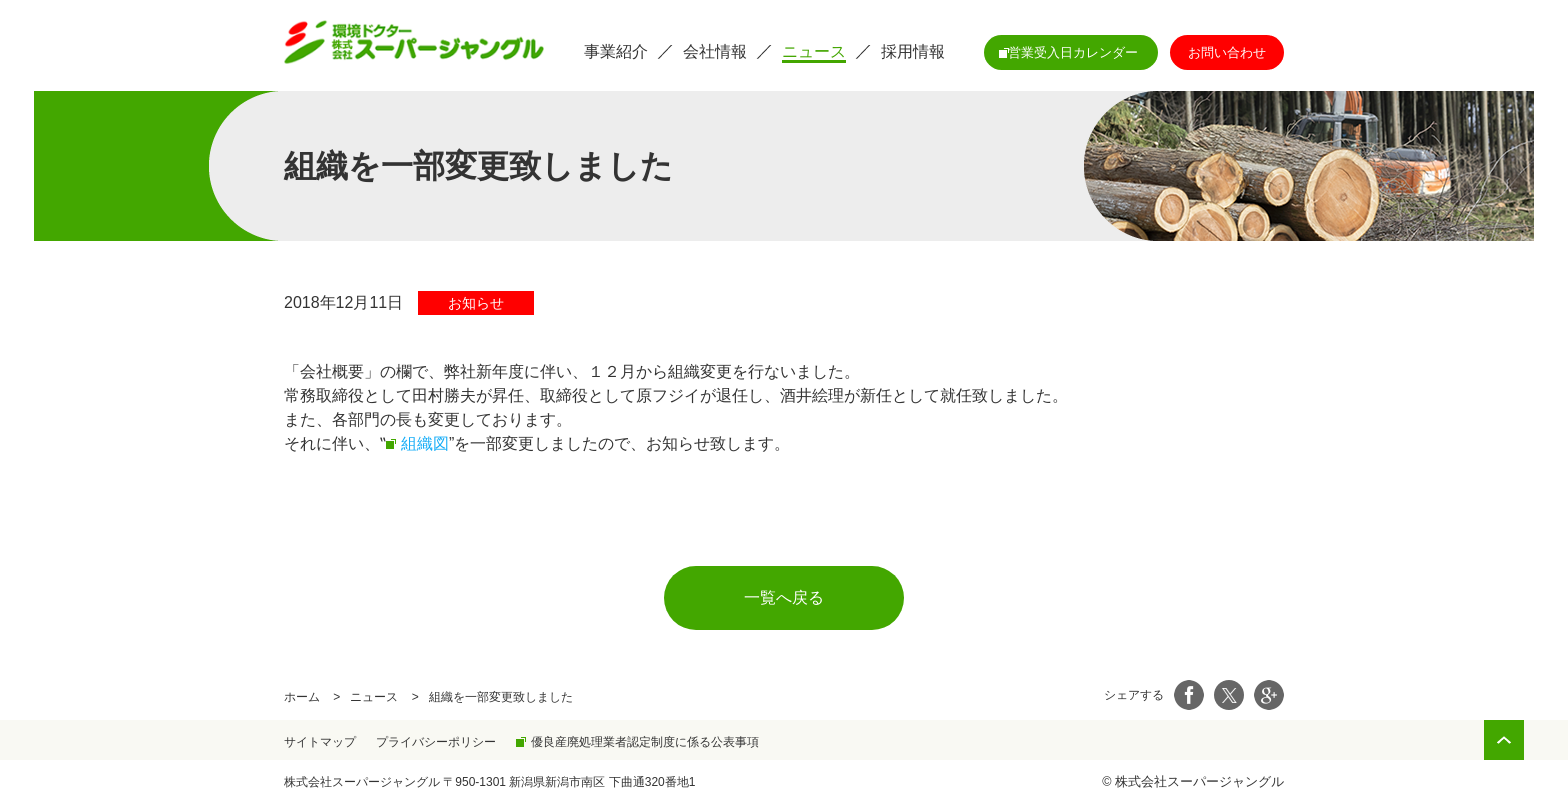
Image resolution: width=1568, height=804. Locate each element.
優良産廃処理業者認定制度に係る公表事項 (645, 742)
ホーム (302, 697)
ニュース (374, 697)
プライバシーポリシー (436, 742)
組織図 (425, 443)
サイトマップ (320, 742)
